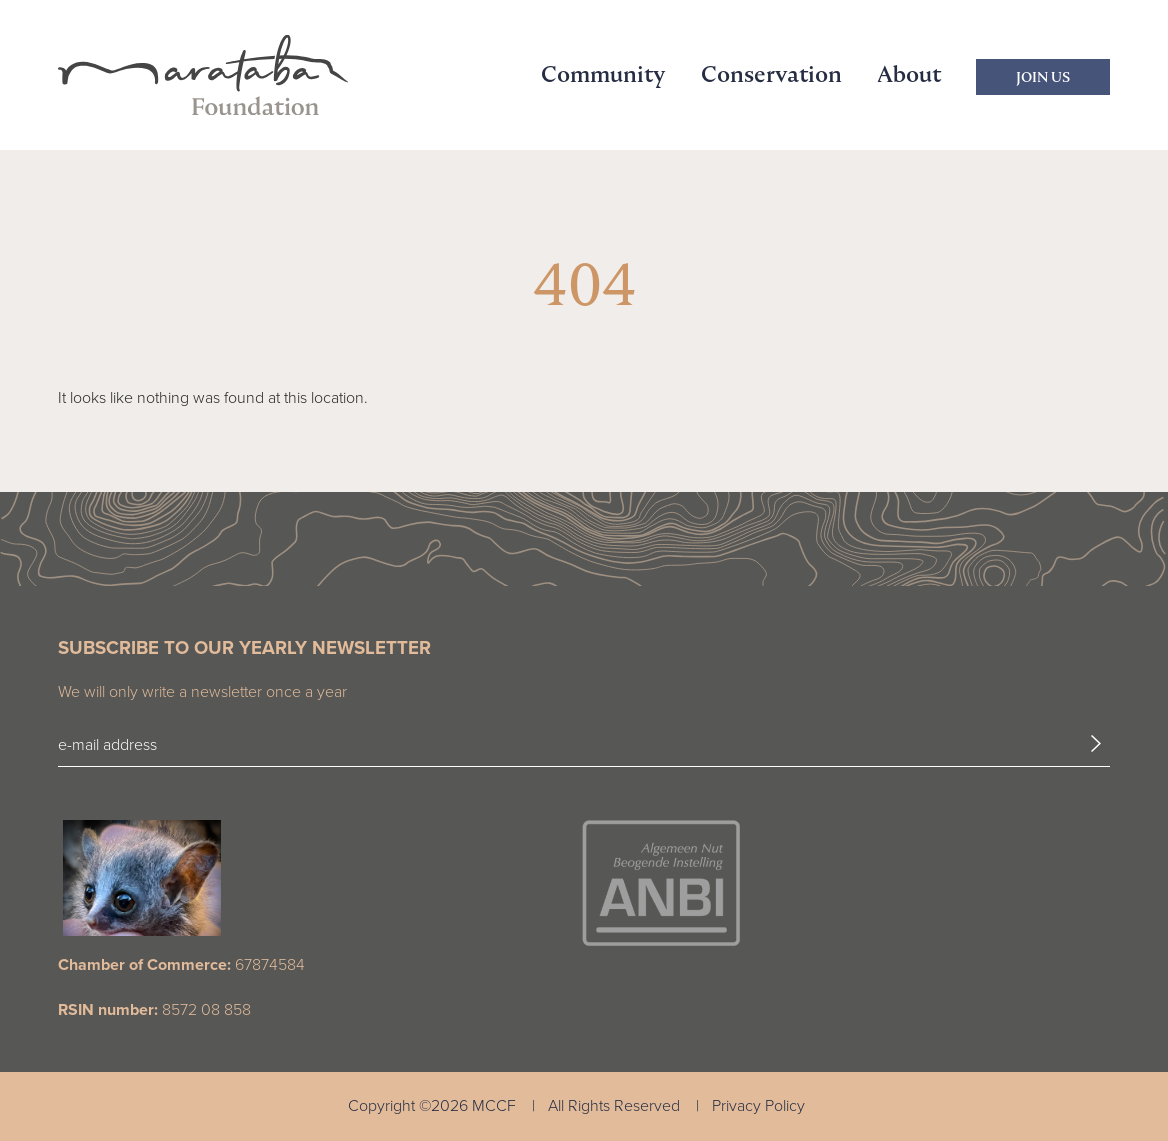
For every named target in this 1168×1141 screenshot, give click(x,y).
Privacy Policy (758, 1105)
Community (603, 74)
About (909, 74)
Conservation (771, 74)
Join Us (1043, 77)
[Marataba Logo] (203, 75)
